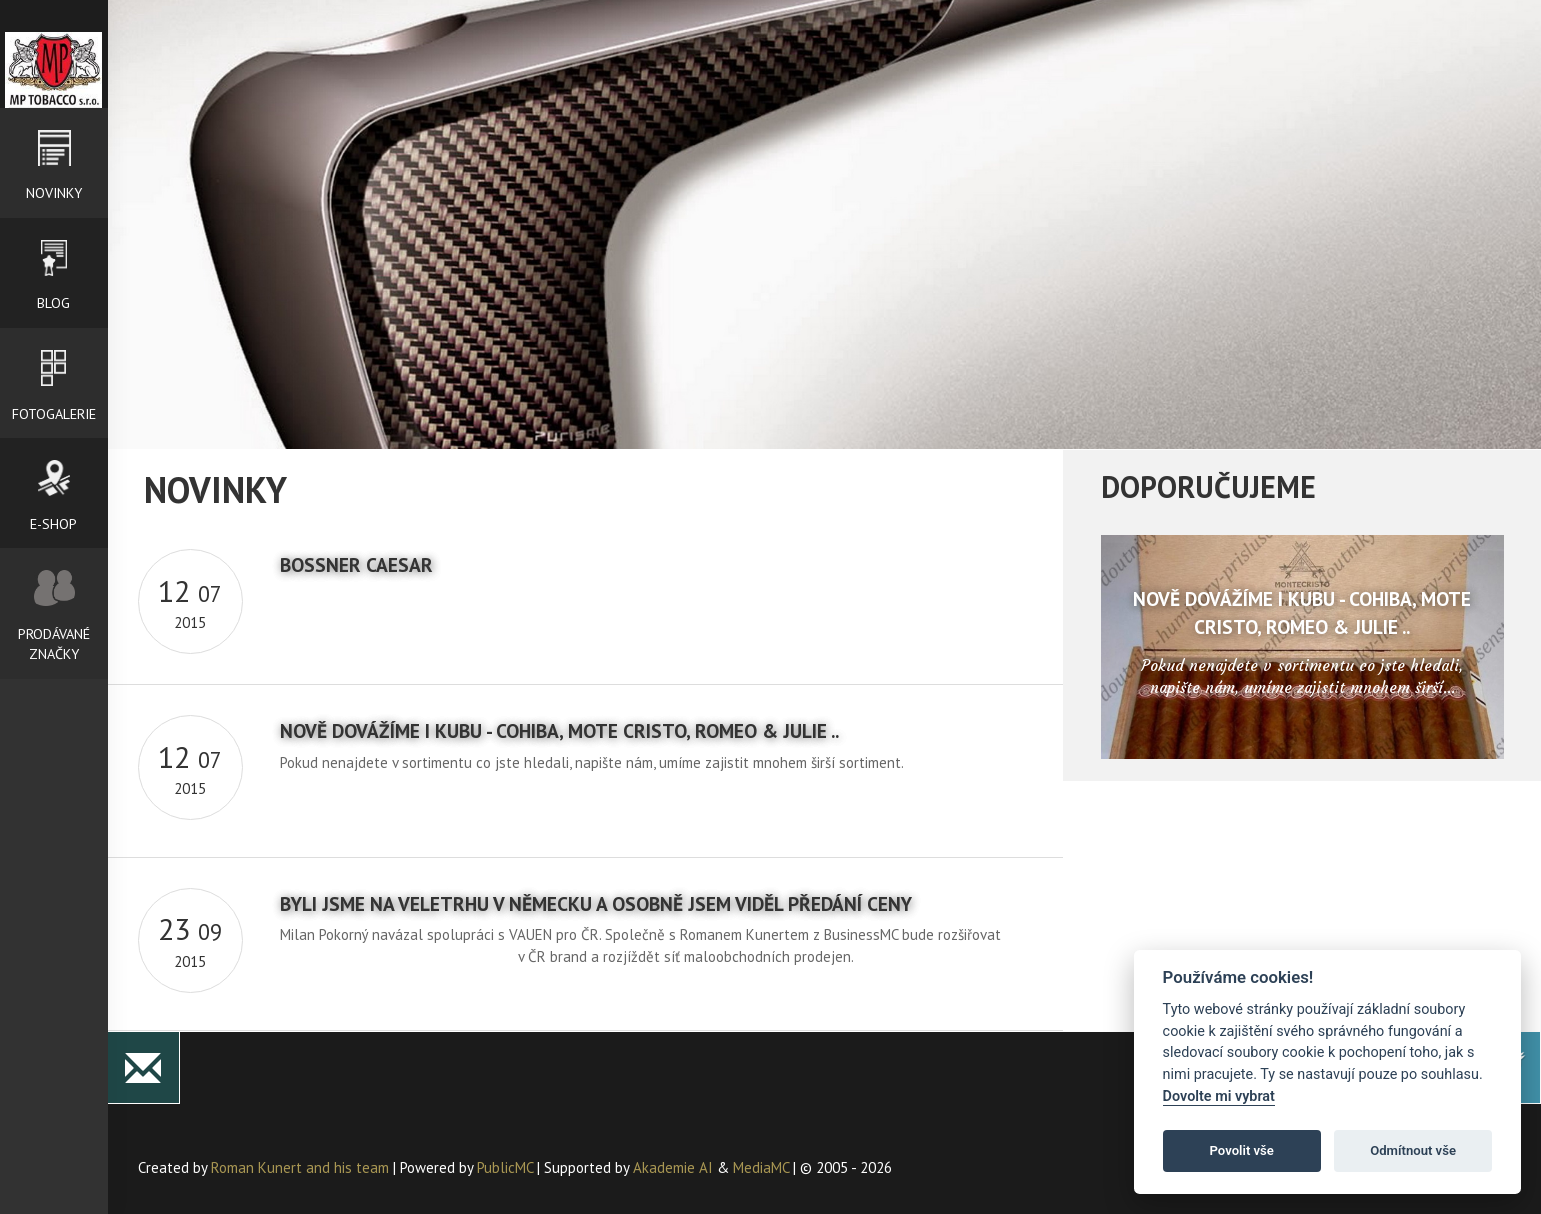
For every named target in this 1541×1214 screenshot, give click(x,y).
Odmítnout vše (1413, 1150)
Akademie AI (673, 1168)
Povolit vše (1242, 1150)
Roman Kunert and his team (302, 1168)
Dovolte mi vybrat (1219, 1096)
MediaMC (761, 1168)
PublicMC (505, 1168)
